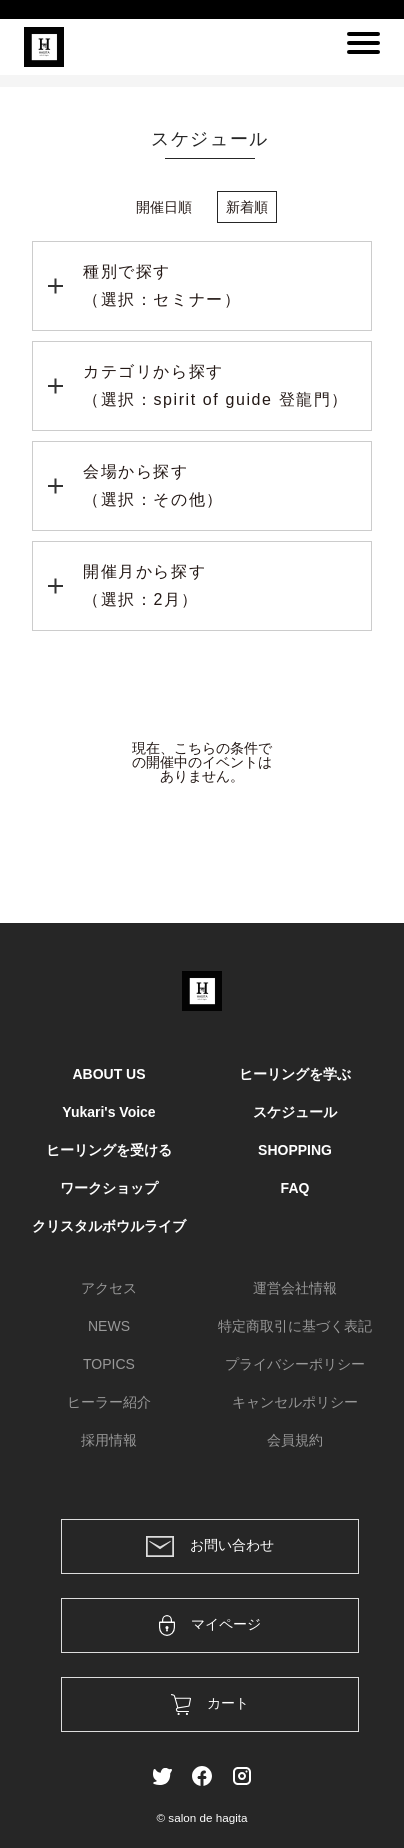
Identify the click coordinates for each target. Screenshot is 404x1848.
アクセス (109, 1288)
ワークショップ (109, 1188)
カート (210, 1704)
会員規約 (295, 1440)
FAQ (295, 1188)
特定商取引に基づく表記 (295, 1326)
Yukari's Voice (108, 1112)
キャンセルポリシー (295, 1402)
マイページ (210, 1625)
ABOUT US (108, 1074)
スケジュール (295, 1112)
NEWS (109, 1326)
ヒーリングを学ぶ (295, 1074)
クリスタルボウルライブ (109, 1226)
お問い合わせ (210, 1546)
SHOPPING (295, 1150)
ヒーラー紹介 (109, 1402)
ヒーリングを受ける (109, 1150)
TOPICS (109, 1364)
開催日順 (164, 207)
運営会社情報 (295, 1288)
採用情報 (109, 1440)
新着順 (247, 207)
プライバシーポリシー (295, 1364)
